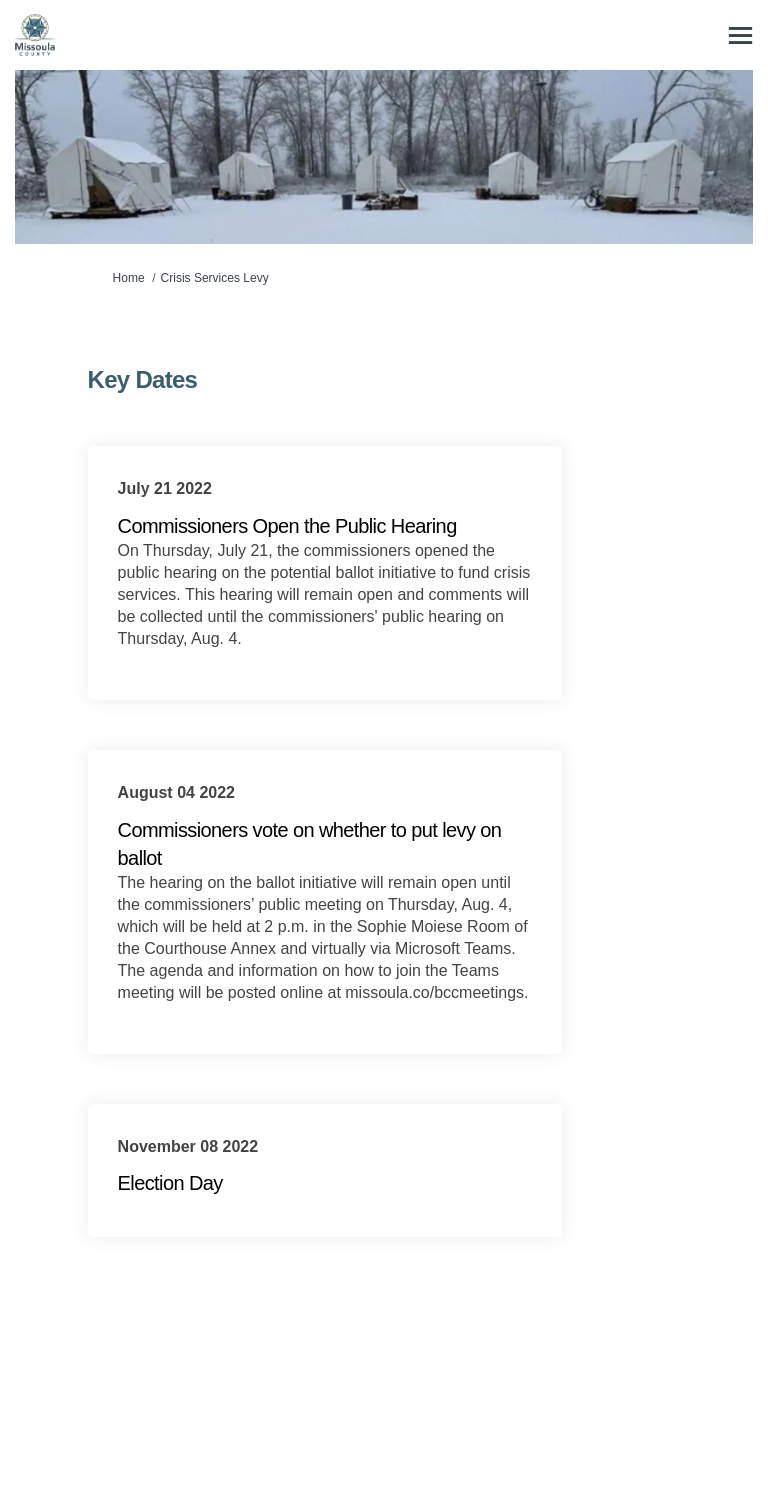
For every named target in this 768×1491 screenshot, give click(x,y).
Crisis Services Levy (215, 278)
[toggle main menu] (740, 35)
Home (129, 278)
